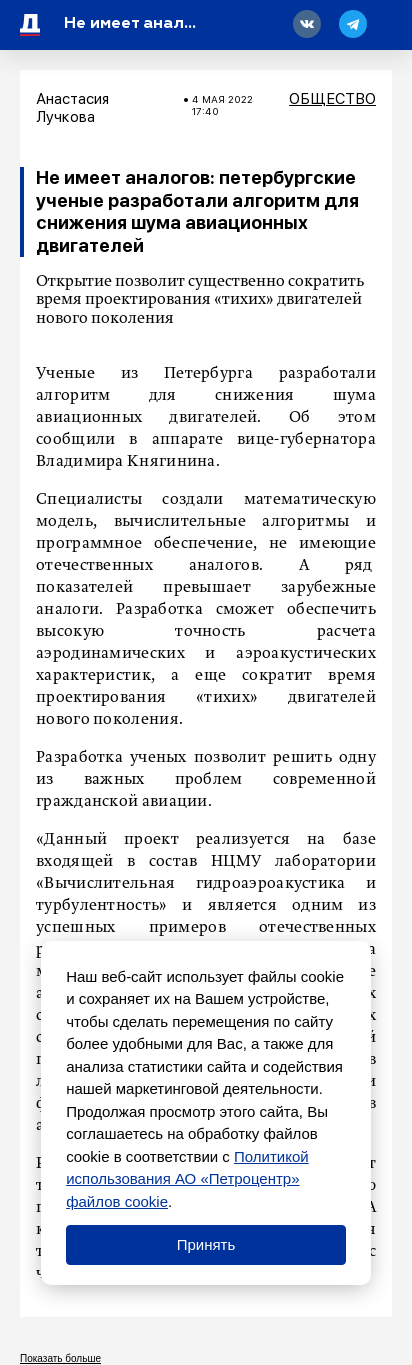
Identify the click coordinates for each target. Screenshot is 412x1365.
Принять (206, 1244)
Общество (332, 99)
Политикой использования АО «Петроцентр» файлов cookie (187, 1179)
